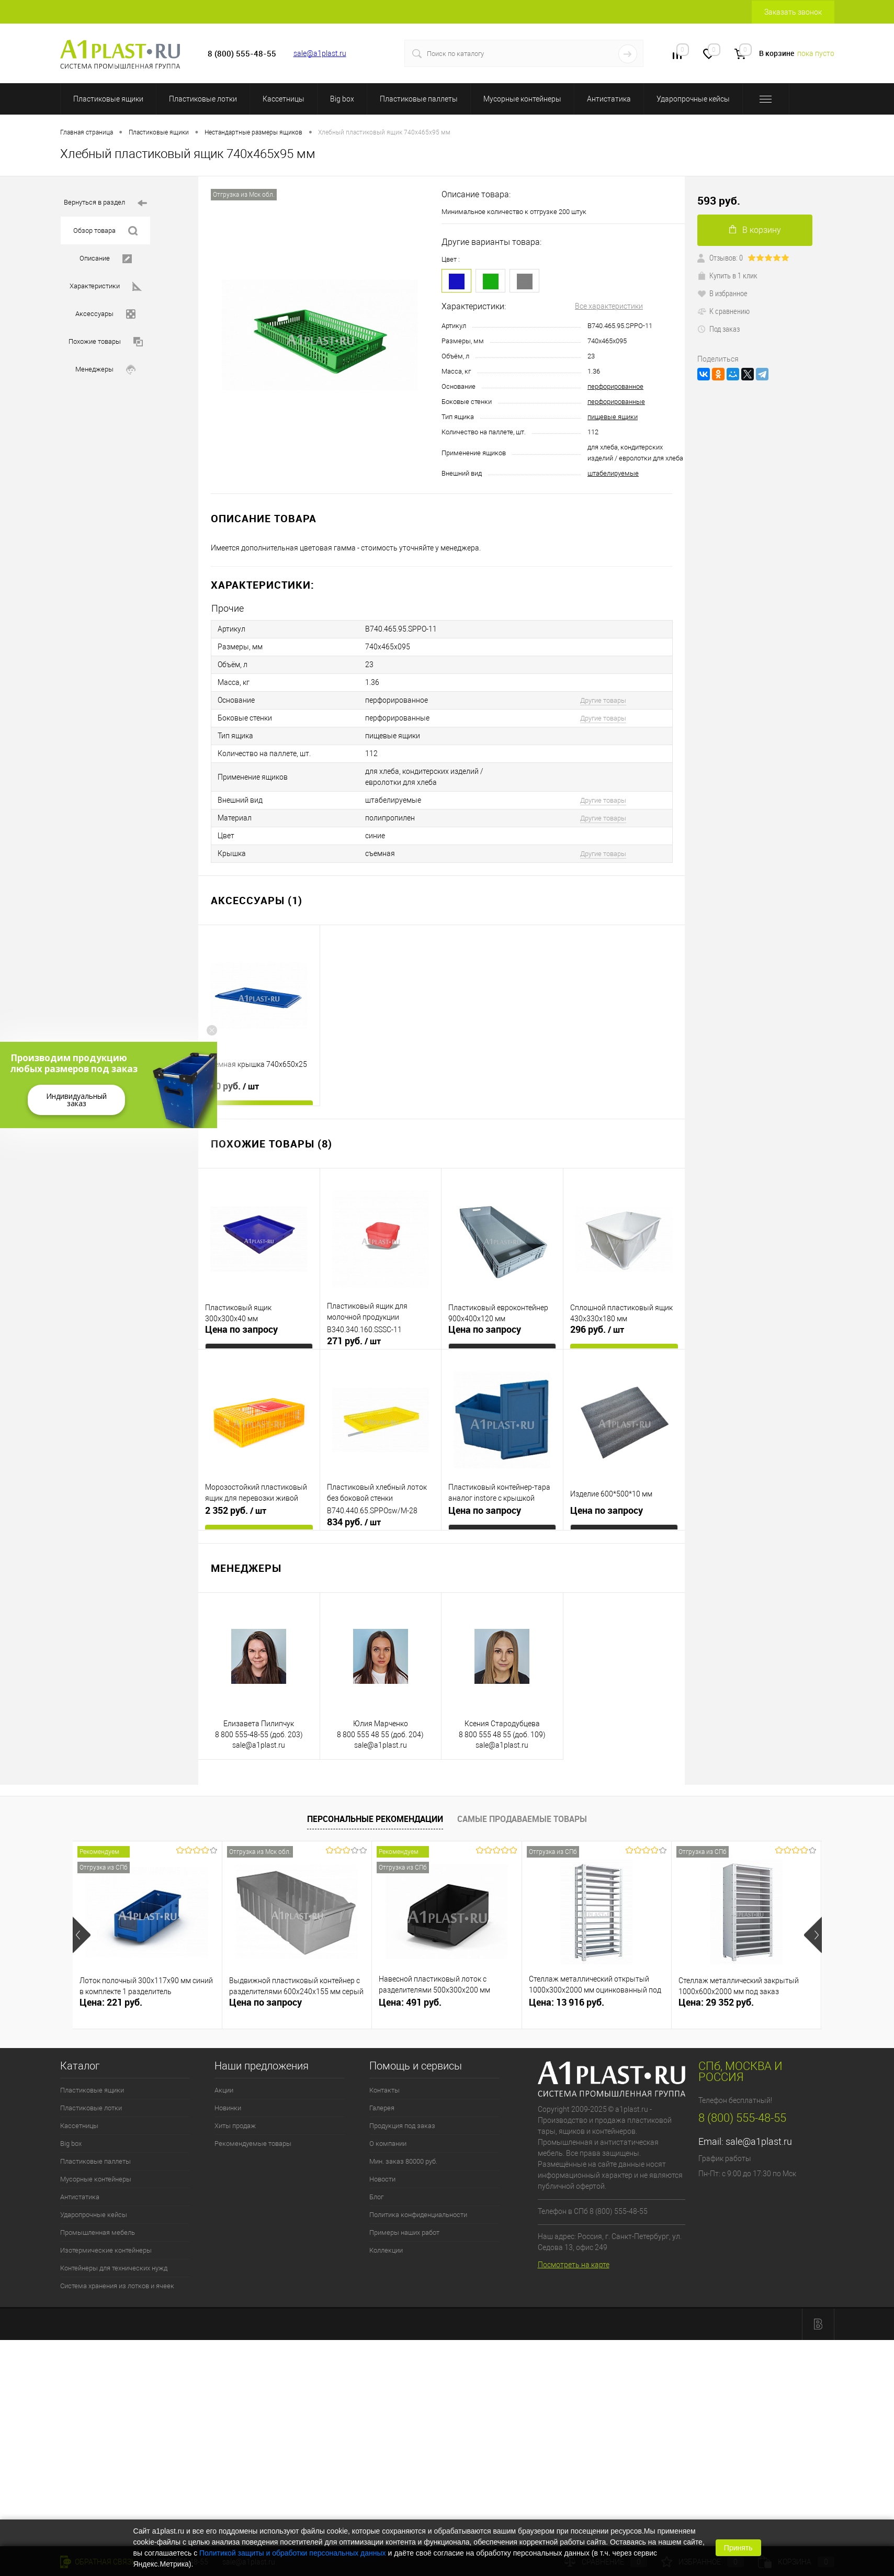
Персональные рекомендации (375, 1819)
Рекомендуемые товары (252, 2143)
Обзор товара (105, 231)
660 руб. (232, 1086)
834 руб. (354, 1522)
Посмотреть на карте (573, 2264)
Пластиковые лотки (203, 99)
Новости (382, 2179)
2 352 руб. (235, 1510)
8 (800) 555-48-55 (742, 2117)
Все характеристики (609, 306)
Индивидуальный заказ (76, 1099)
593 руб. (718, 200)
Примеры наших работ (404, 2232)
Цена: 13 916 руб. (566, 2002)
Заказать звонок (793, 12)
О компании (387, 2143)
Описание (106, 259)
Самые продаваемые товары (522, 1819)
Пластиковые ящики (108, 99)
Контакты (384, 2090)
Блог (376, 2197)
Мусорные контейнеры (522, 99)
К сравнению (723, 311)
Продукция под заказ (402, 2126)
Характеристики (106, 286)
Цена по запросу (241, 1329)
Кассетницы (283, 99)
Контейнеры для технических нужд (113, 2268)
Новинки (227, 2108)
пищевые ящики (612, 417)
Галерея (381, 2108)
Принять (738, 2548)
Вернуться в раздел (105, 203)
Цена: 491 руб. (410, 2002)
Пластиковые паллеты (419, 99)
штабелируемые (613, 473)
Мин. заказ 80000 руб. (403, 2161)
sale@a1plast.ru (319, 53)
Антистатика (609, 99)
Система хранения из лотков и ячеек (117, 2286)
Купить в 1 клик (727, 275)
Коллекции (386, 2250)
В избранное (722, 293)
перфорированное (615, 386)
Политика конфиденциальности (418, 2215)
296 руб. (597, 1329)
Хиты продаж (235, 2126)
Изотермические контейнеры (106, 2250)
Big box (342, 99)
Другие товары (603, 700)
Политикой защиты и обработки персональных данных (292, 2553)
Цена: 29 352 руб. (716, 2002)
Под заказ (718, 328)
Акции (223, 2090)
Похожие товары (106, 342)
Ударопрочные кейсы (693, 99)
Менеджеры (105, 370)
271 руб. (354, 1341)
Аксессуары (105, 314)
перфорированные (616, 402)
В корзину (755, 230)
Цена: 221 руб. (111, 2002)
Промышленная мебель (97, 2232)
